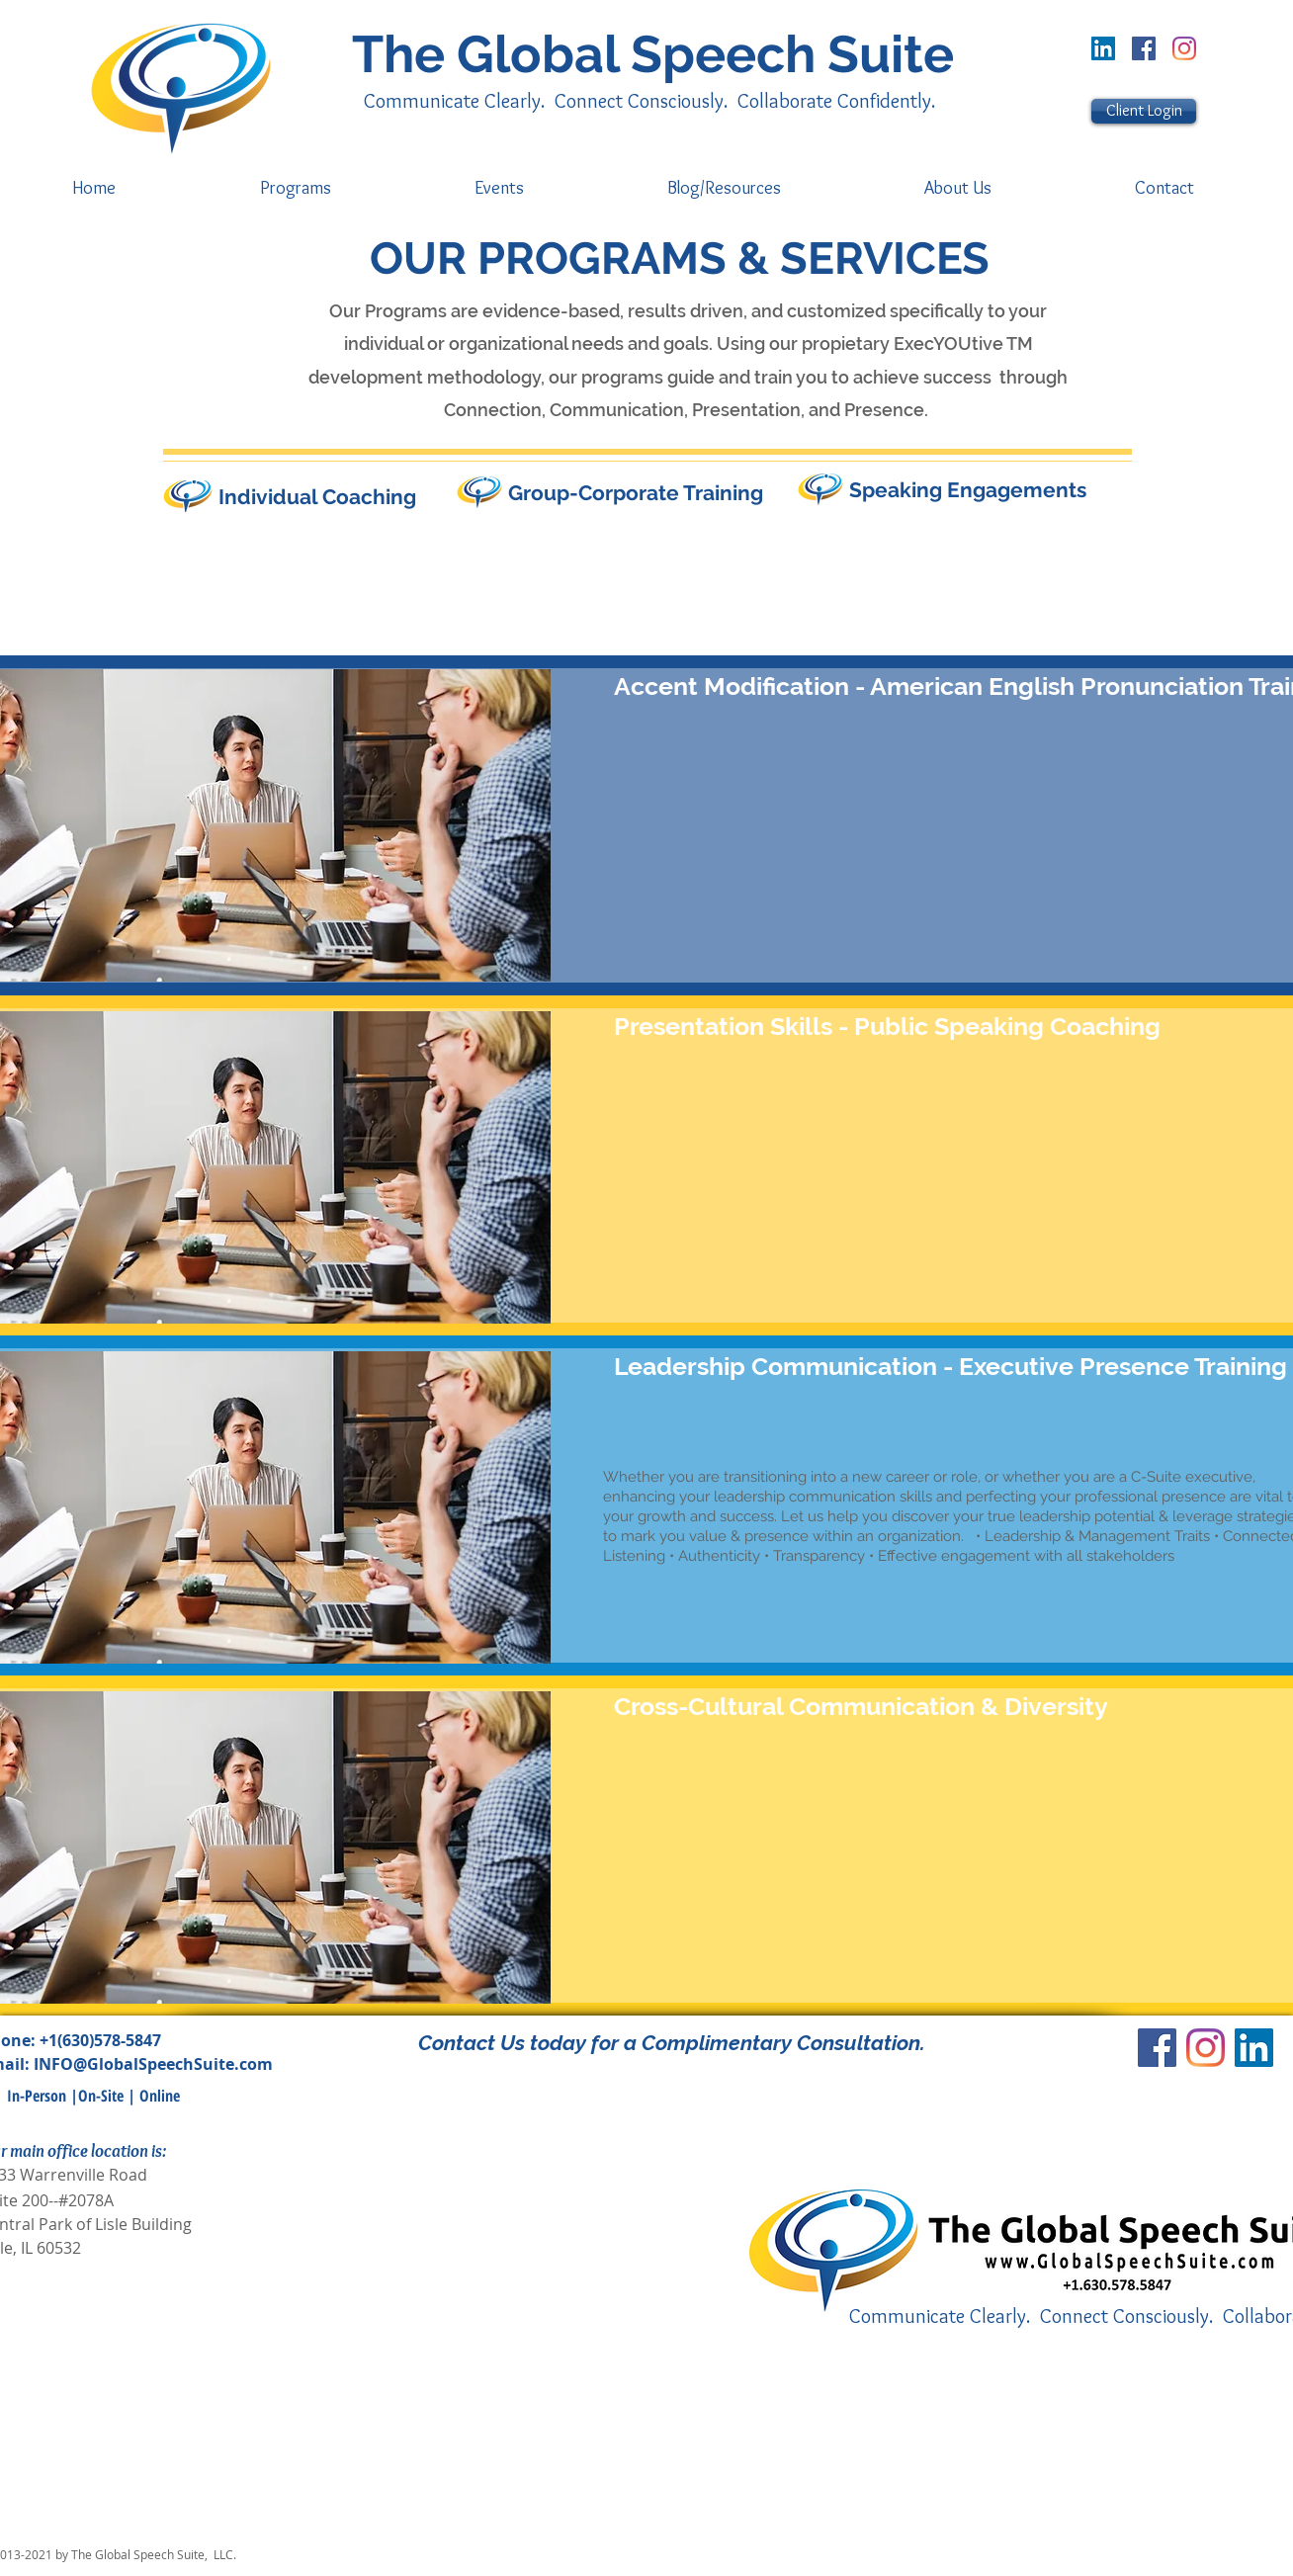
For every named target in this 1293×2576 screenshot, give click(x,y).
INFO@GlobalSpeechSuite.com (153, 2064)
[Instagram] (1184, 48)
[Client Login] (1143, 111)
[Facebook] (1144, 48)
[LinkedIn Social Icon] (1103, 48)
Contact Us (471, 2042)
